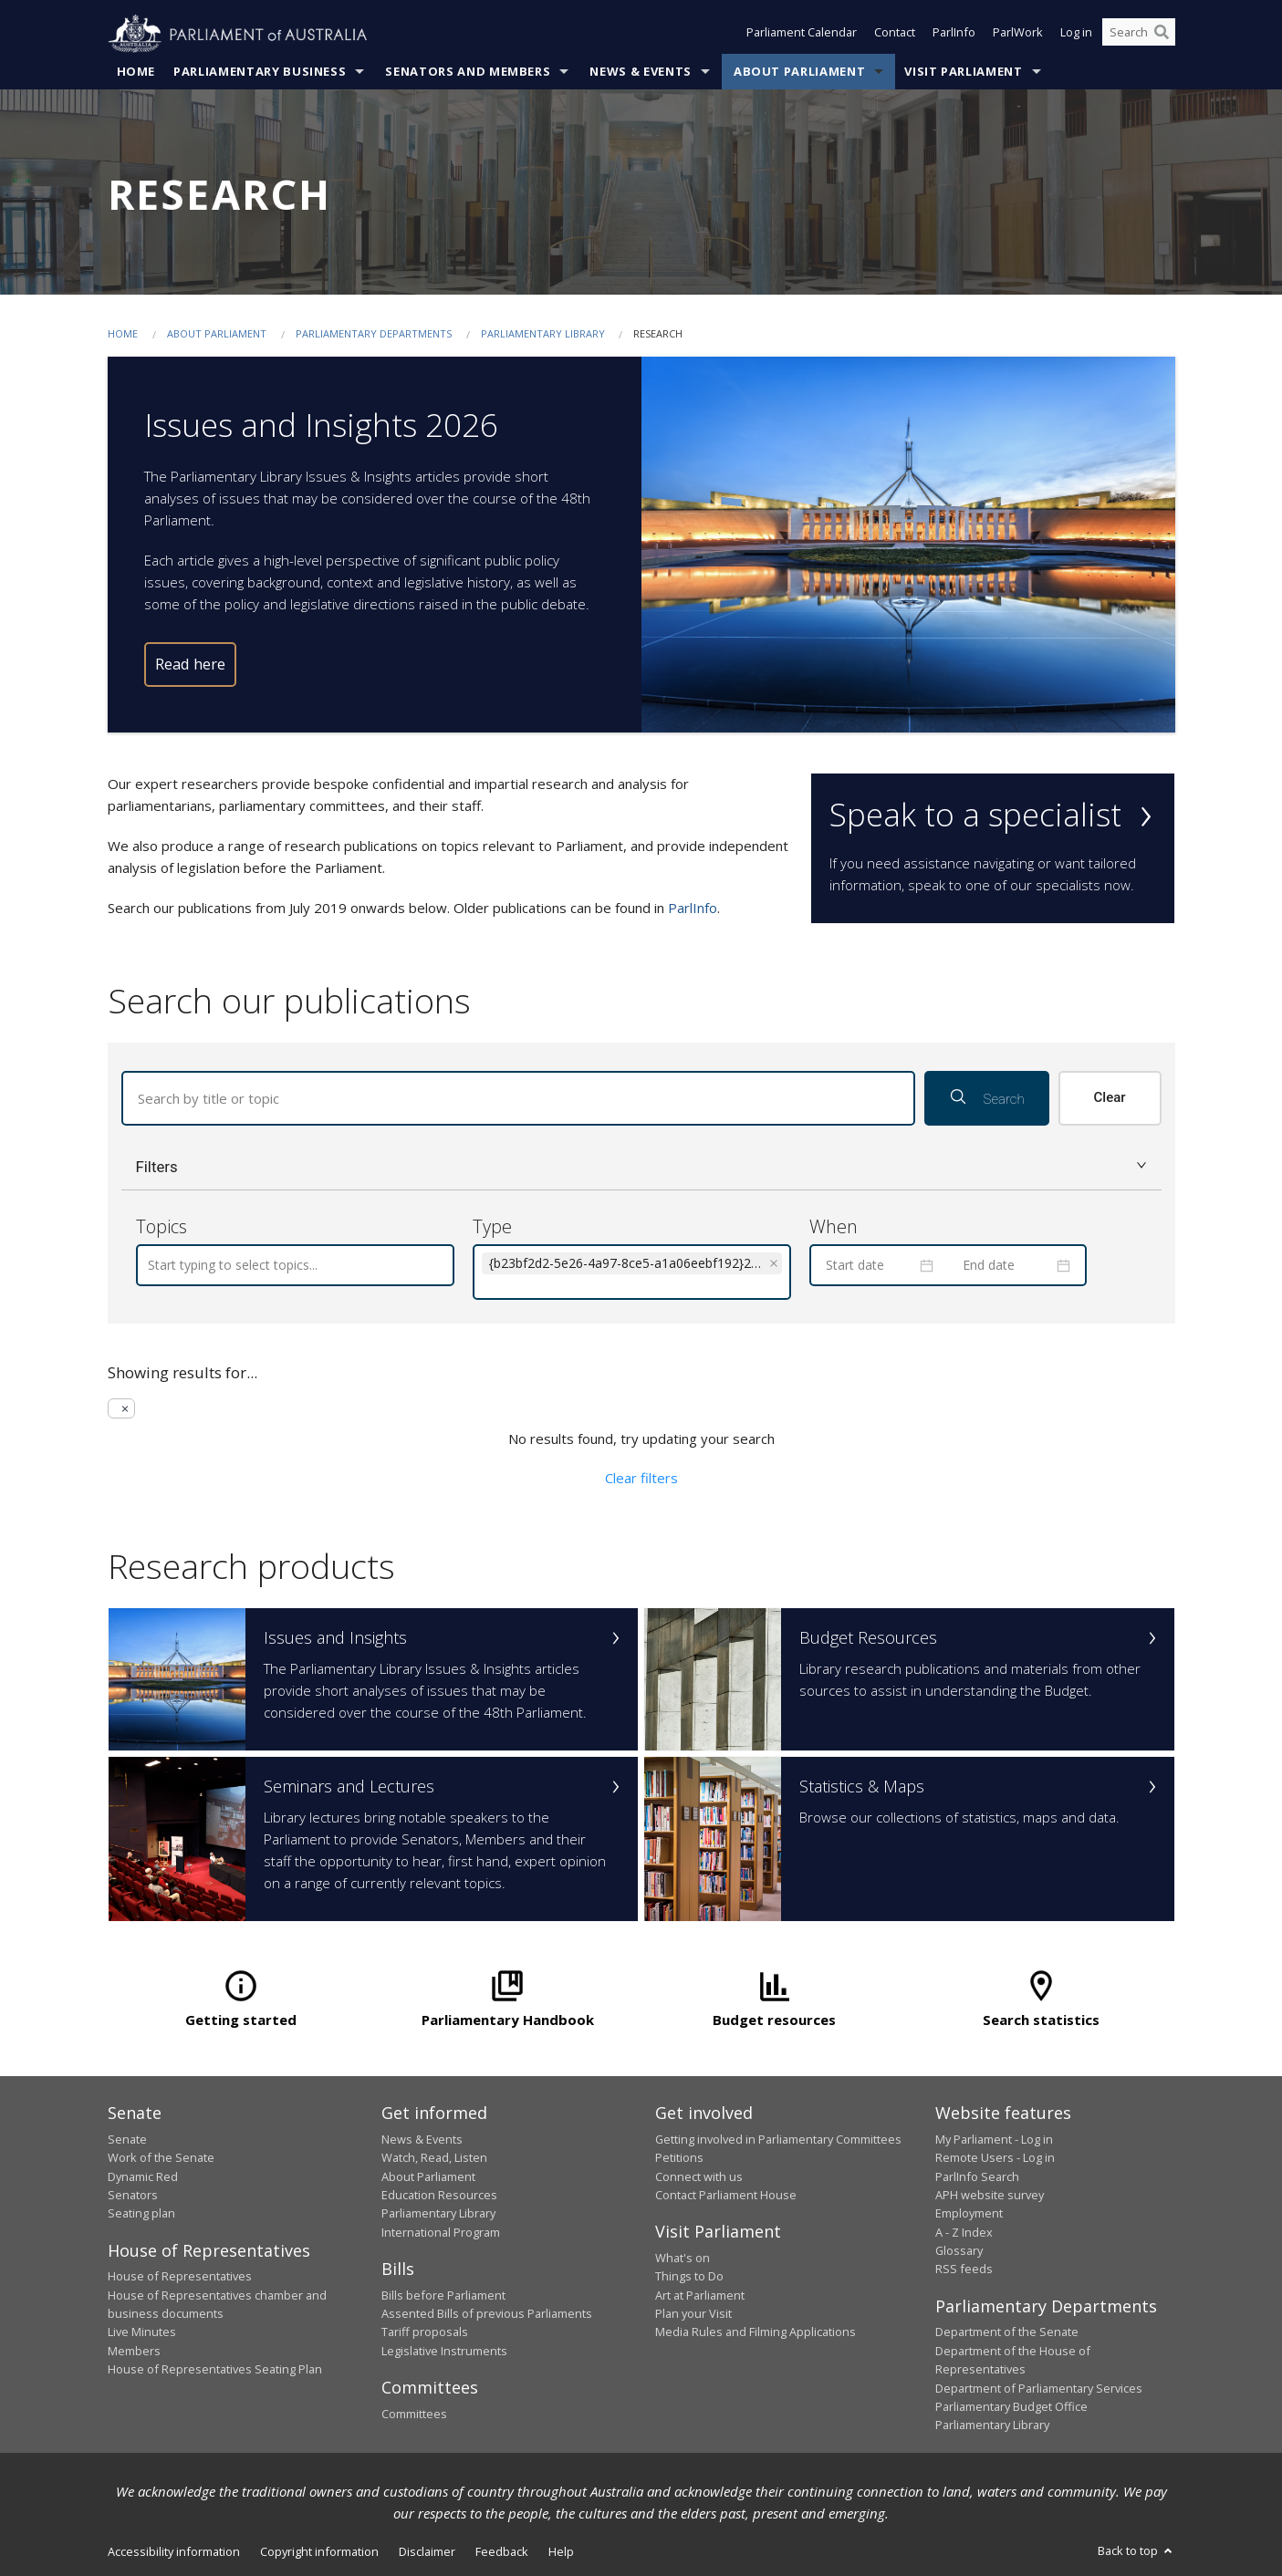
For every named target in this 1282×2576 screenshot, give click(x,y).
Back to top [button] (1136, 2550)
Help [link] (561, 2551)
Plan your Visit (693, 2313)
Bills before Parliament (443, 2295)
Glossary (959, 2250)
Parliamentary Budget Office (1011, 2406)
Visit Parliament (963, 72)
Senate (127, 2139)
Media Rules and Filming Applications (755, 2331)
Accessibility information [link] (174, 2551)
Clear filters (641, 1478)
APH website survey (989, 2194)
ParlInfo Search (977, 2175)
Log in (1076, 34)
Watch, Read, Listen (434, 2157)
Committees (414, 2413)
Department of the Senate (1007, 2331)
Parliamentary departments (374, 334)
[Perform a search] (1161, 34)
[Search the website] (1138, 34)
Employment (969, 2213)
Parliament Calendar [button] (801, 34)
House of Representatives (180, 2276)
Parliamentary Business (259, 72)
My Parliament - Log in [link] (994, 2139)
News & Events (640, 72)
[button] (641, 1167)
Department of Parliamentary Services (1038, 2388)
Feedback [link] (501, 2551)
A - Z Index (964, 2232)
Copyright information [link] (319, 2551)
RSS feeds (964, 2268)
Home (136, 72)
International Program (440, 2232)
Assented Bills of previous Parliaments (486, 2313)
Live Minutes (142, 2331)
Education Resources (439, 2194)
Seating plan (141, 2213)
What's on (682, 2257)
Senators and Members (467, 72)
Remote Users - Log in (995, 2157)
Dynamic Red (143, 2175)
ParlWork (1018, 34)
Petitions (679, 2157)
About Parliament (799, 72)
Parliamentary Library (544, 334)
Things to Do (689, 2276)
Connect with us (699, 2175)
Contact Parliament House (726, 2194)
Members (134, 2350)
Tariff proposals (424, 2331)
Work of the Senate (161, 2157)
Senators (133, 2194)
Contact (894, 34)
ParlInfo (954, 34)
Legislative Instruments (444, 2350)
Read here (190, 664)
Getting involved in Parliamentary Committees (778, 2139)
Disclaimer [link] (427, 2551)
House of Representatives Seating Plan (215, 2369)
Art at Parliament (700, 2295)
